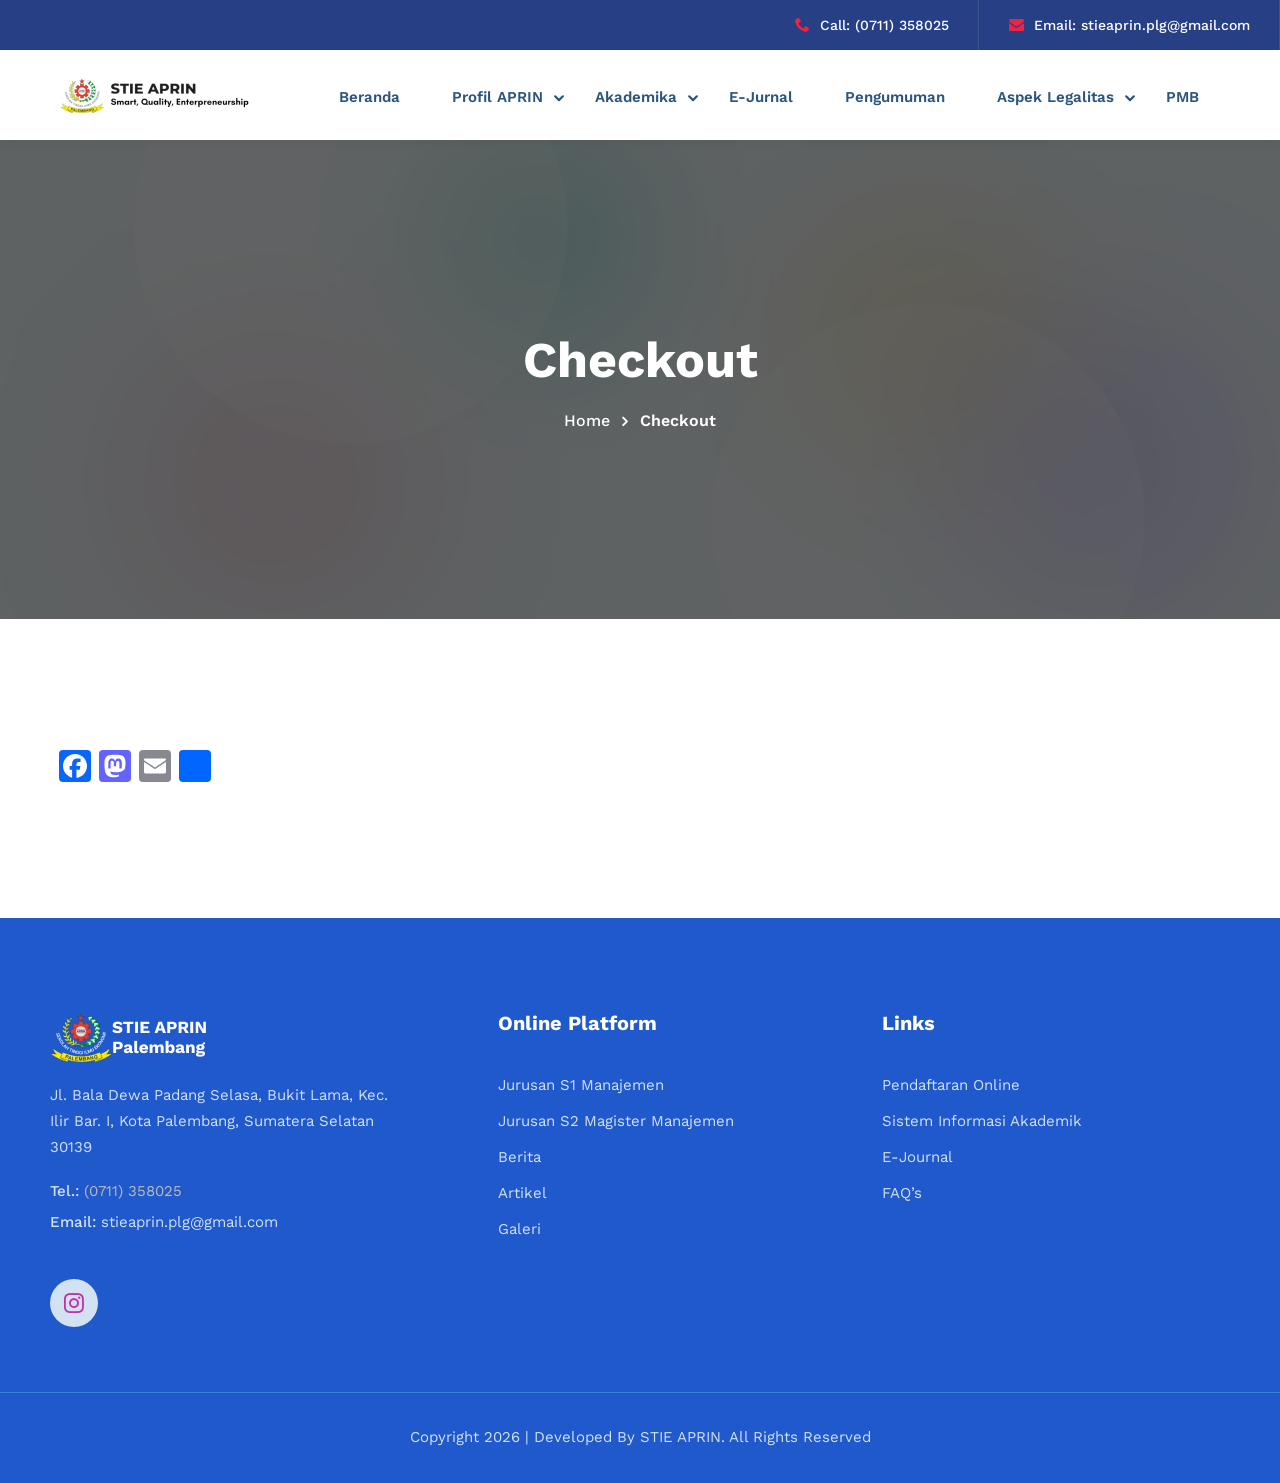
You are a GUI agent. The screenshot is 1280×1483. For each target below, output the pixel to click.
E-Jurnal (761, 97)
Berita (519, 1157)
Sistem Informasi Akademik (982, 1121)
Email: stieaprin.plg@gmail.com (1129, 25)
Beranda (369, 97)
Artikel (522, 1193)
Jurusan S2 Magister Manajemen (616, 1121)
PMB (1182, 97)
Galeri (519, 1229)
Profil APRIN (497, 97)
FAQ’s (902, 1193)
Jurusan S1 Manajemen (581, 1085)
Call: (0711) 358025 (872, 25)
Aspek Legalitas (1055, 97)
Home (587, 420)
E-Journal (917, 1157)
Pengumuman (895, 97)
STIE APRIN (680, 1437)
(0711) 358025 (133, 1191)
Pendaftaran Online (951, 1085)
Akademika (636, 97)
